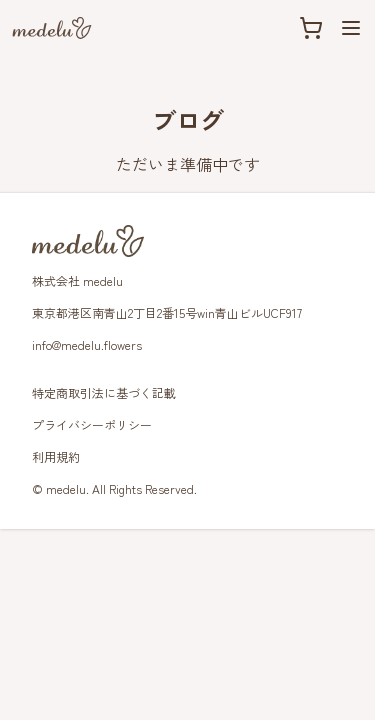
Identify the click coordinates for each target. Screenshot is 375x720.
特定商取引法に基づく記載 (104, 392)
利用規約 (56, 456)
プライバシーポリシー (92, 424)
